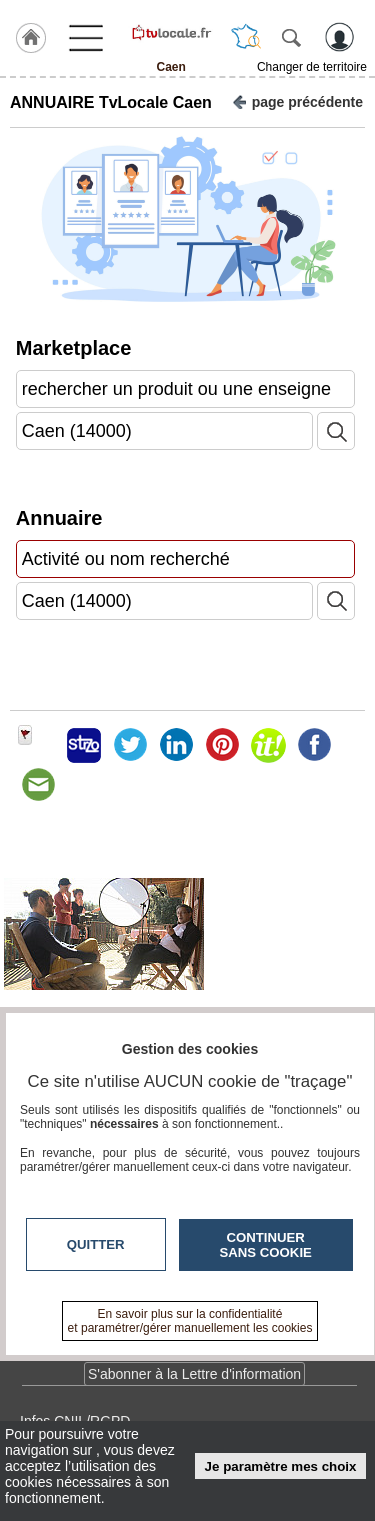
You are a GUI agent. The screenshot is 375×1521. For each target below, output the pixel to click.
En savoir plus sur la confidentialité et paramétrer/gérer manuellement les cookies (190, 1321)
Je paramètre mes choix (281, 1466)
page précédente (297, 100)
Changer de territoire (312, 67)
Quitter (96, 1244)
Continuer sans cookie (266, 1245)
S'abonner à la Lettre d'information (194, 1374)
